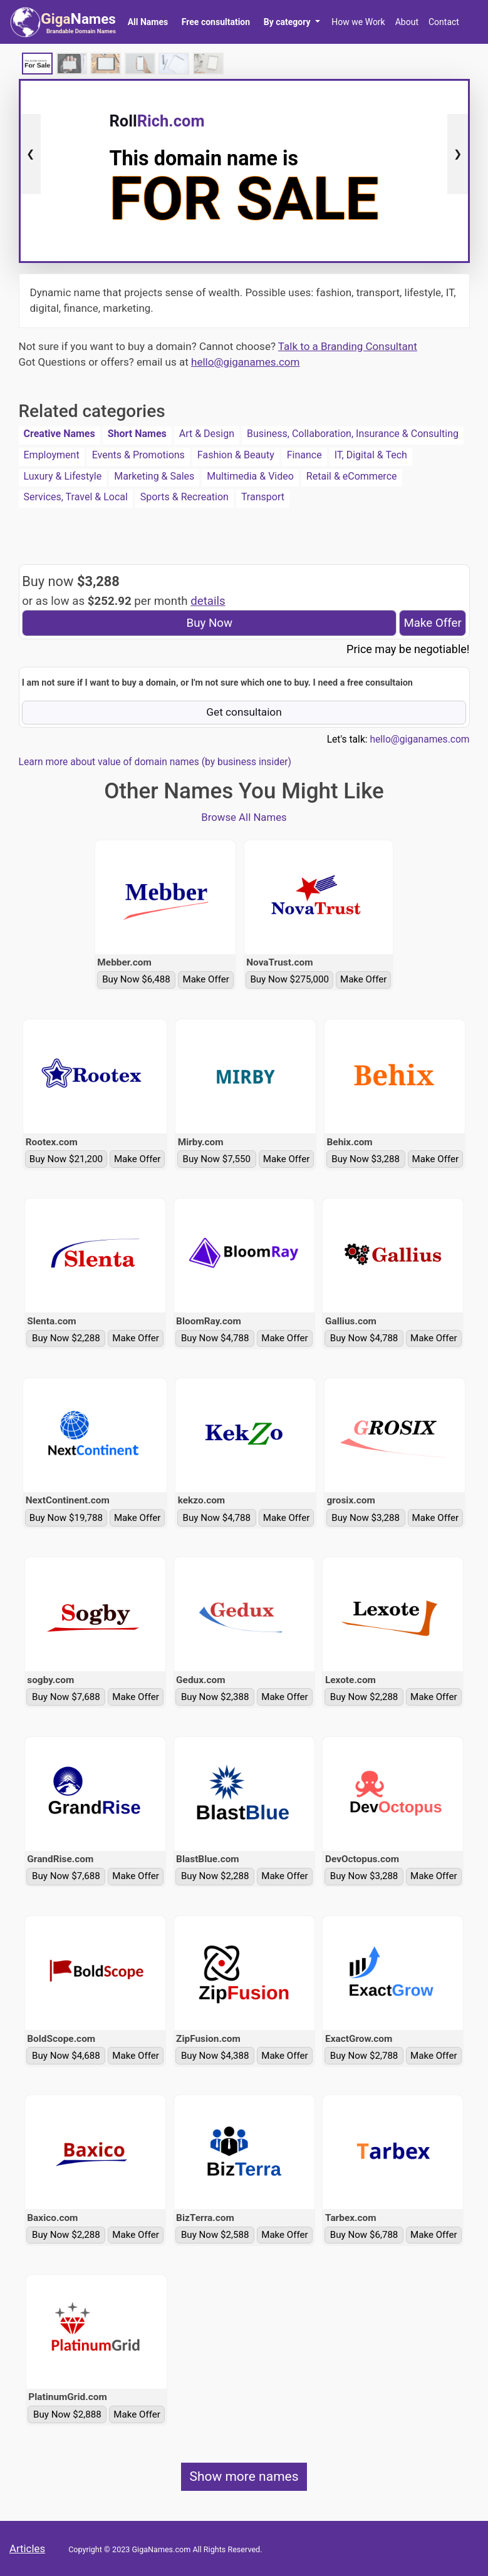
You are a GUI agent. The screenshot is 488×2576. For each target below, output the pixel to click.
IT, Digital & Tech (371, 455)
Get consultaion (244, 712)
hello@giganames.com (245, 362)
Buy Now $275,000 (289, 979)
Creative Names (59, 434)
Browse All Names (244, 817)
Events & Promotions (138, 455)
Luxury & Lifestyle (63, 476)
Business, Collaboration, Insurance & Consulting (353, 434)
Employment (52, 455)
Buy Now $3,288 (365, 1159)
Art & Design (206, 434)
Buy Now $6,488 (136, 979)
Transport (262, 497)
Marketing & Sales (154, 476)
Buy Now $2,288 (66, 1338)
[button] (291, 22)
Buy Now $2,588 (215, 2234)
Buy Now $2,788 (364, 2055)
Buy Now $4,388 (215, 2055)
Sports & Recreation (184, 497)
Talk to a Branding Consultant (347, 346)
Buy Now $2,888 (67, 2414)
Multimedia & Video (250, 476)
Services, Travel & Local (76, 497)
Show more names (243, 2476)
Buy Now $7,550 (217, 1159)
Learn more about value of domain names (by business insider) (155, 762)
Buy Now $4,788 (215, 1338)
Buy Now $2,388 (215, 1697)
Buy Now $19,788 (66, 1517)
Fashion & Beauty (235, 455)
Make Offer (432, 623)
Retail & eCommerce (351, 476)
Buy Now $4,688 (66, 2055)
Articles (27, 2548)
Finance (304, 455)
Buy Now (210, 623)
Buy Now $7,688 (66, 1697)
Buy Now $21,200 (66, 1159)
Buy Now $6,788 (364, 2234)
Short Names (137, 434)
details (208, 601)
